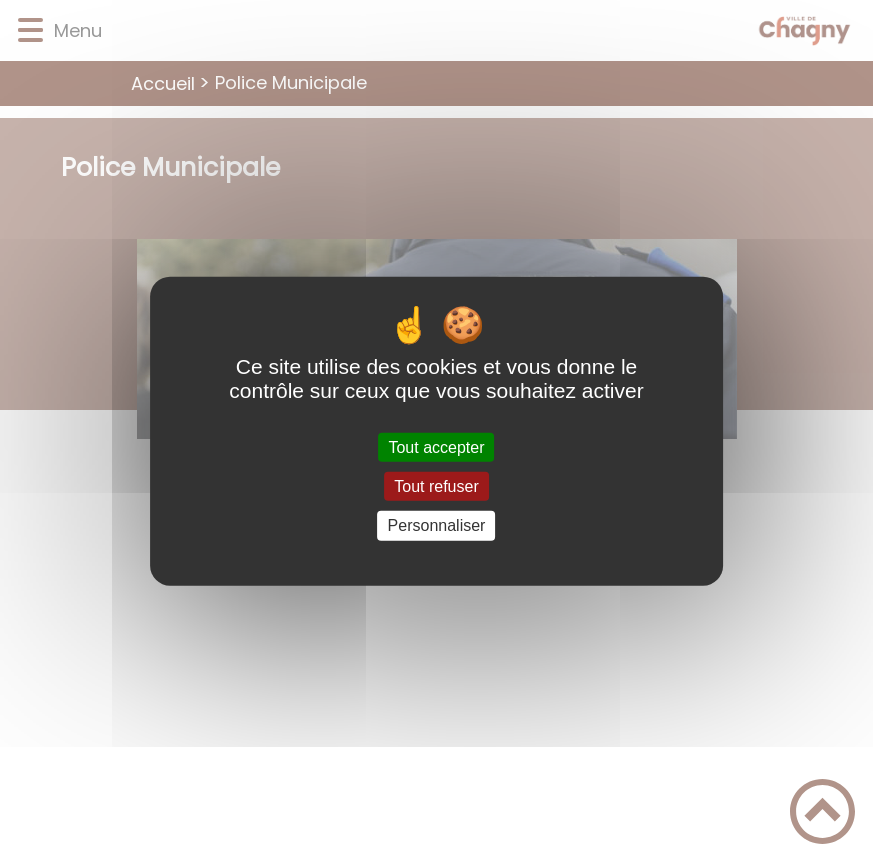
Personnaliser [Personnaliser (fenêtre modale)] (437, 525)
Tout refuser (436, 486)
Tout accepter (436, 447)
